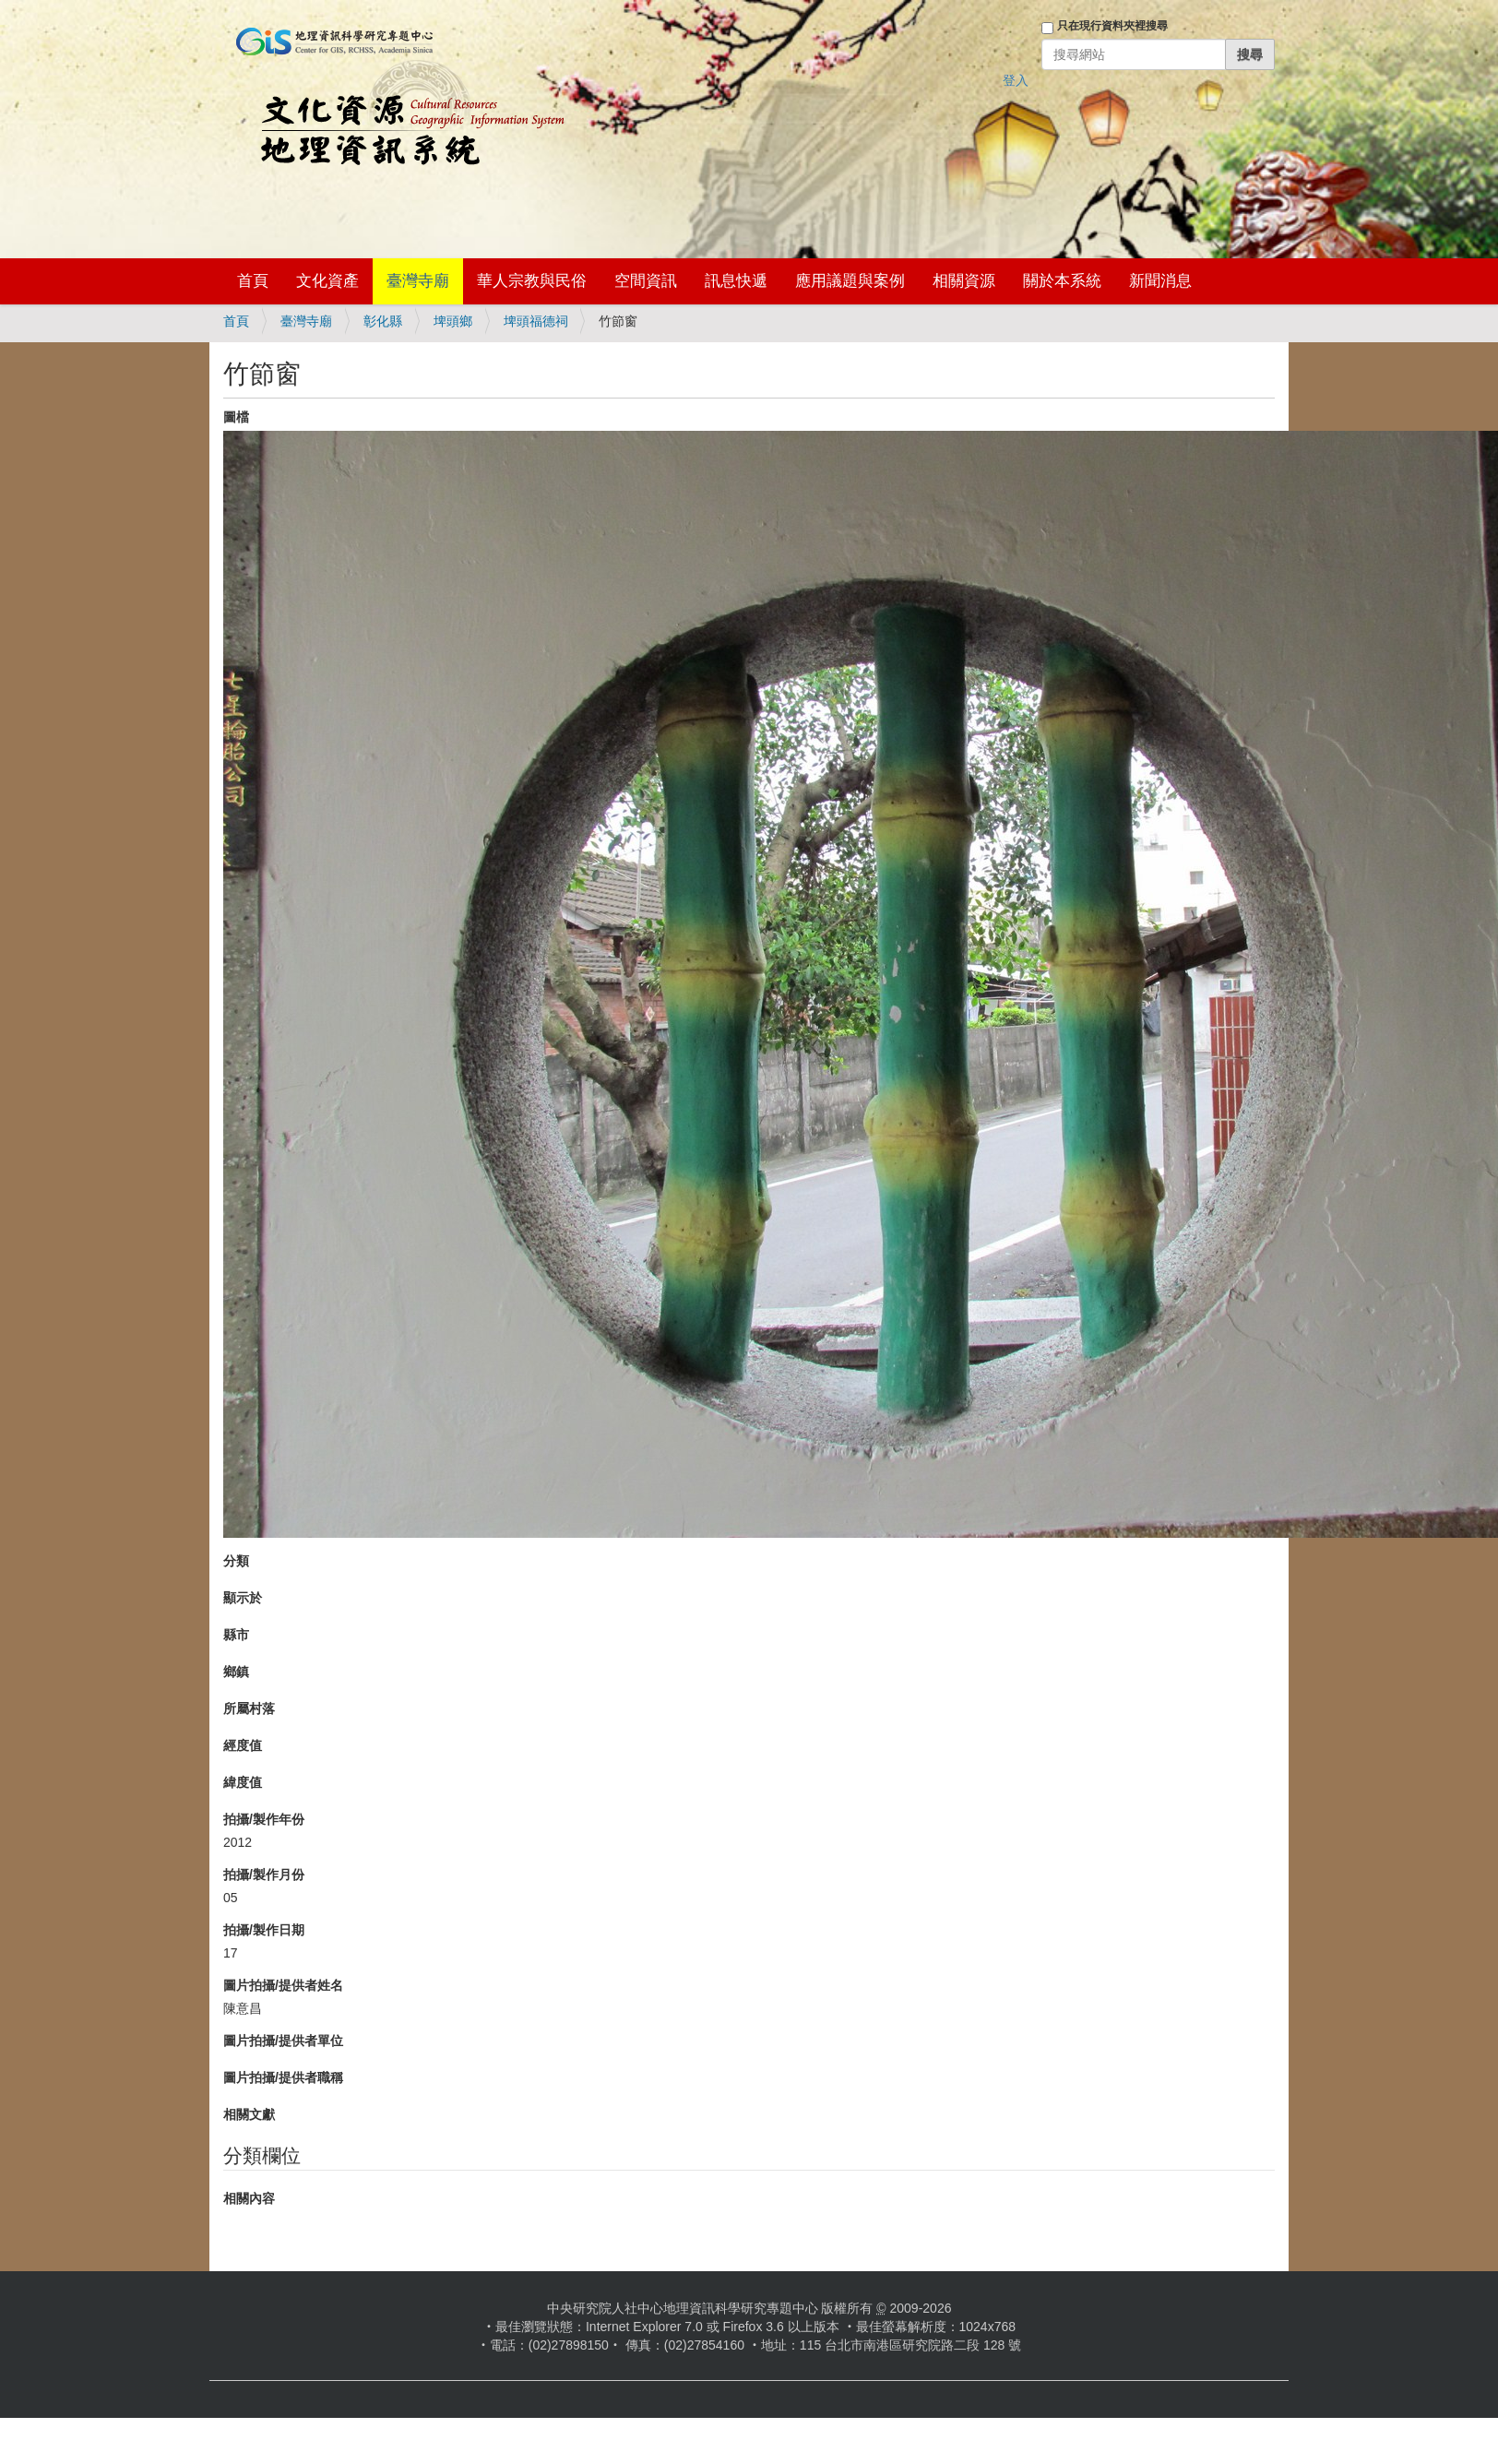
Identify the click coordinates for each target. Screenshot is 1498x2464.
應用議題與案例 (850, 281)
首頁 (252, 281)
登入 (1015, 80)
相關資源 (964, 281)
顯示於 (242, 1597)
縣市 (236, 1634)
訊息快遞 (736, 281)
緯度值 (242, 1782)
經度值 (242, 1745)
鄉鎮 (236, 1671)
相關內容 (249, 2198)
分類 (236, 1560)
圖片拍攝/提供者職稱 (283, 2077)
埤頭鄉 (453, 321)
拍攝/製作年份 (263, 1819)
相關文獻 (249, 2114)
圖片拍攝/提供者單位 (283, 2040)
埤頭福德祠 (536, 321)
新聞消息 (1160, 281)
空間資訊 (645, 281)
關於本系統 (1062, 281)
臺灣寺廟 (417, 281)
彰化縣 (382, 321)
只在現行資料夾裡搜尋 (1112, 25)
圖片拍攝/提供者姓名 (283, 1985)
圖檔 (236, 417)
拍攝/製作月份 (263, 1874)
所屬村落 (249, 1708)
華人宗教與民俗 (532, 281)
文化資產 (327, 281)
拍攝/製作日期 (263, 1929)
